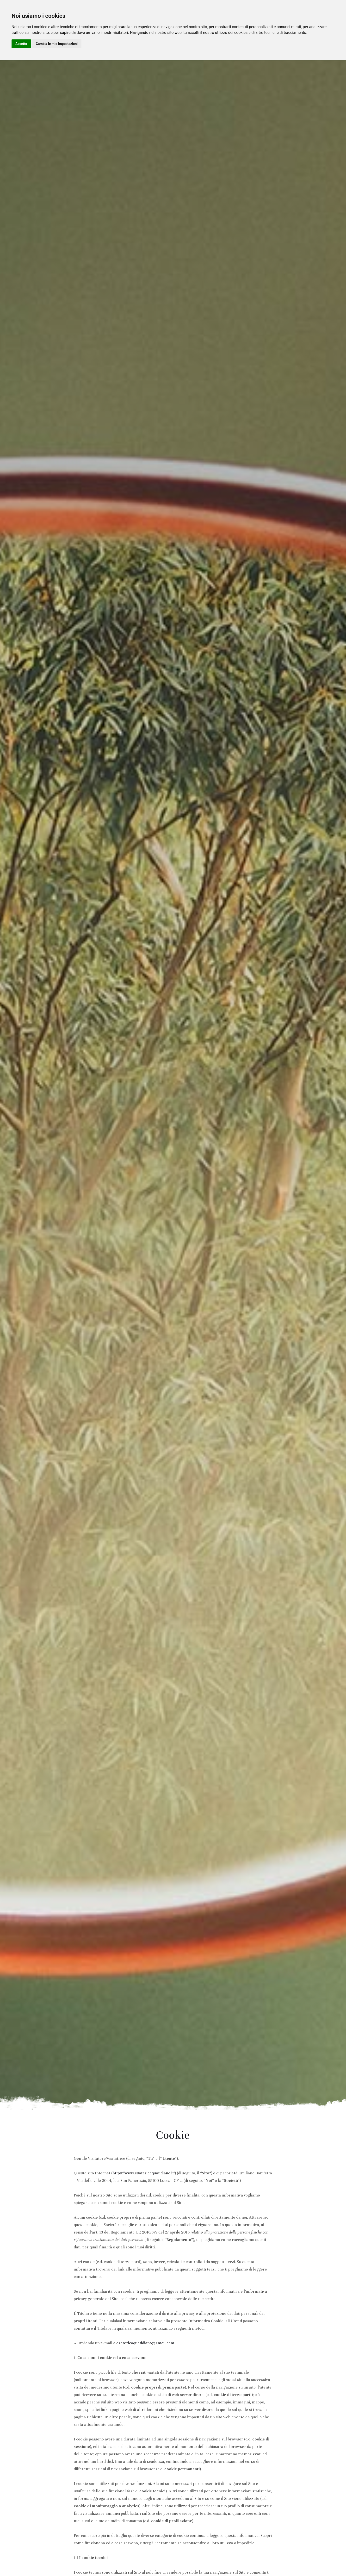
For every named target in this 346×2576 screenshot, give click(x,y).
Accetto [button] (21, 44)
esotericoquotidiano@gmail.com (145, 2343)
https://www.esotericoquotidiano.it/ (143, 2173)
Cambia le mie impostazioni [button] (57, 44)
